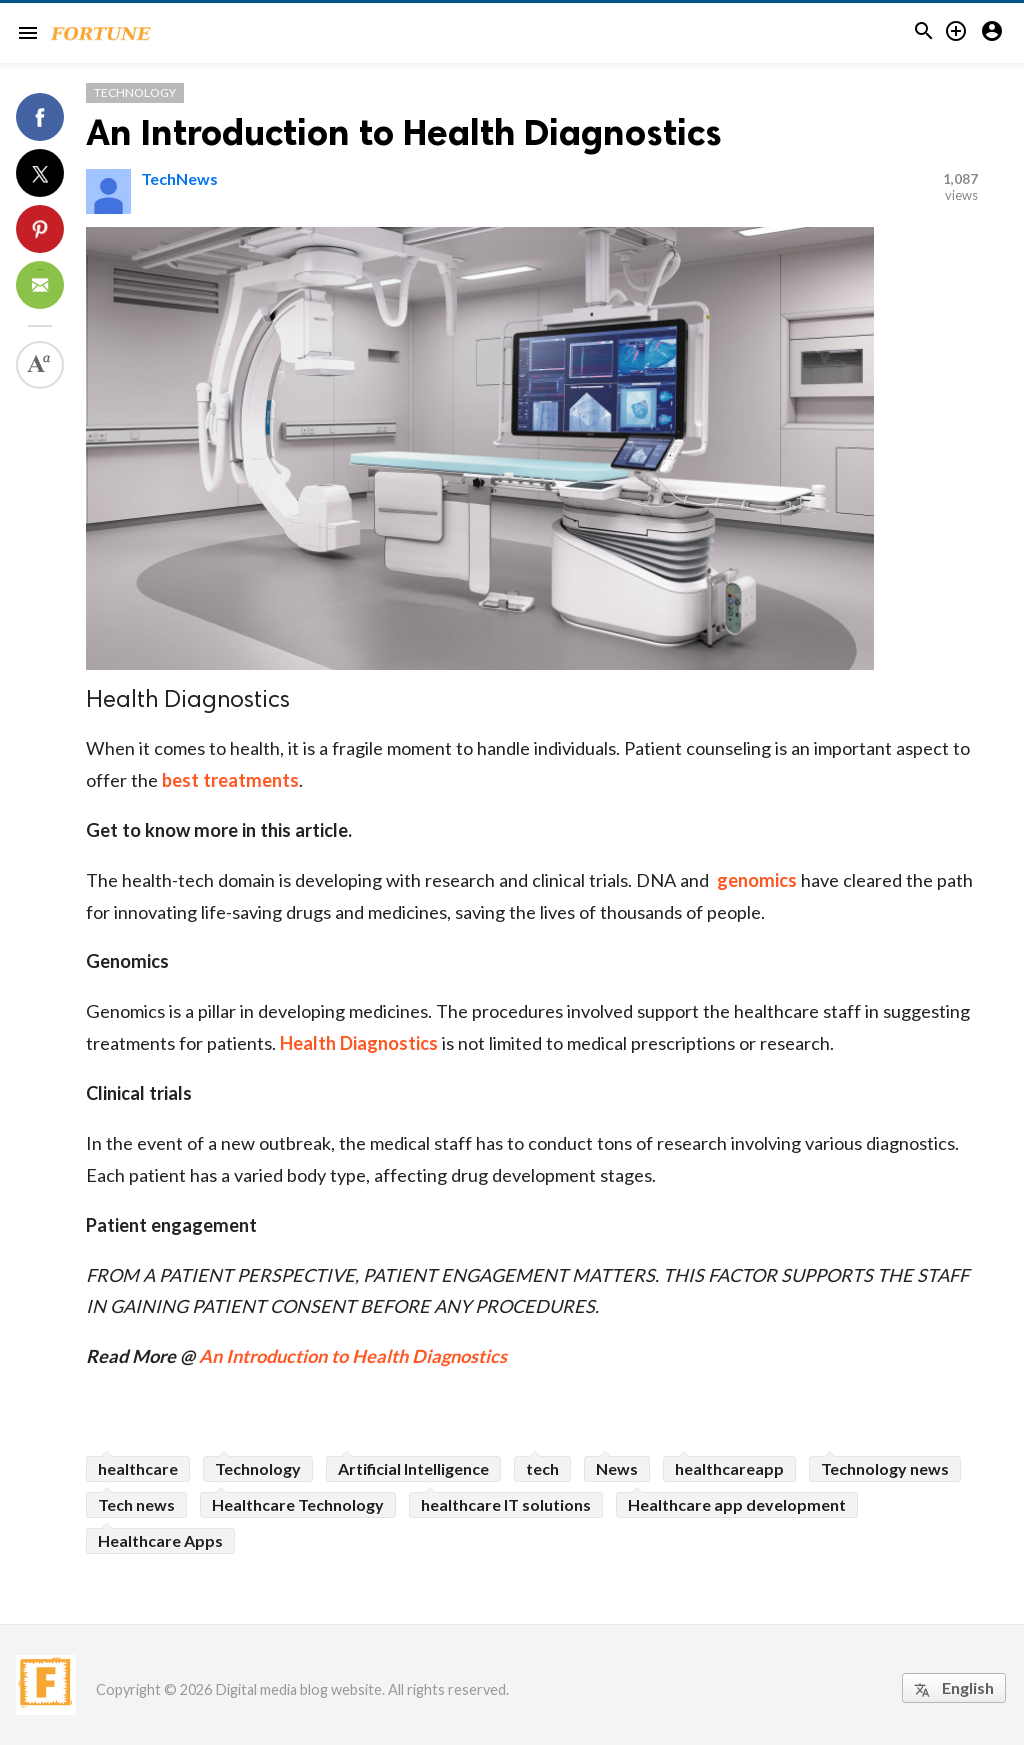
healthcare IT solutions (506, 1504)
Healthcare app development (737, 1504)
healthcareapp (729, 1468)
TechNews (179, 178)
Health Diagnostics (359, 1043)
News (617, 1468)
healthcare (138, 1468)
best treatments (230, 780)
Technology (135, 92)
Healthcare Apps (160, 1540)
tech (542, 1468)
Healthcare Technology (298, 1504)
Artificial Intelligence (413, 1468)
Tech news (136, 1504)
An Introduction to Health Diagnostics (404, 132)
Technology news (885, 1468)
